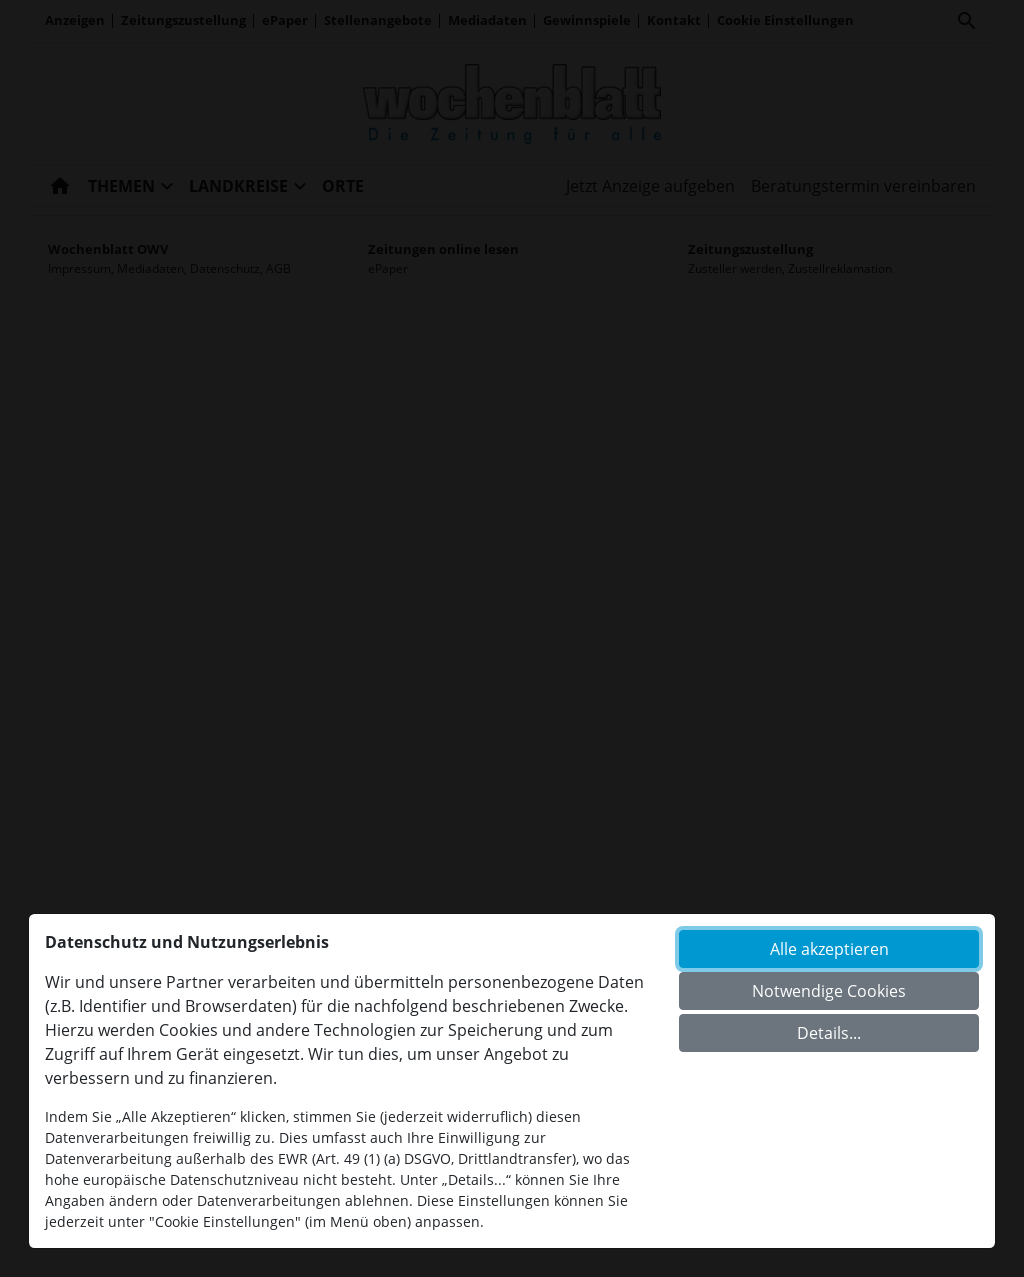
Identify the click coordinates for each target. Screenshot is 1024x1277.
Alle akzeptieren (829, 949)
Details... (829, 1033)
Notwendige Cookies (829, 991)
